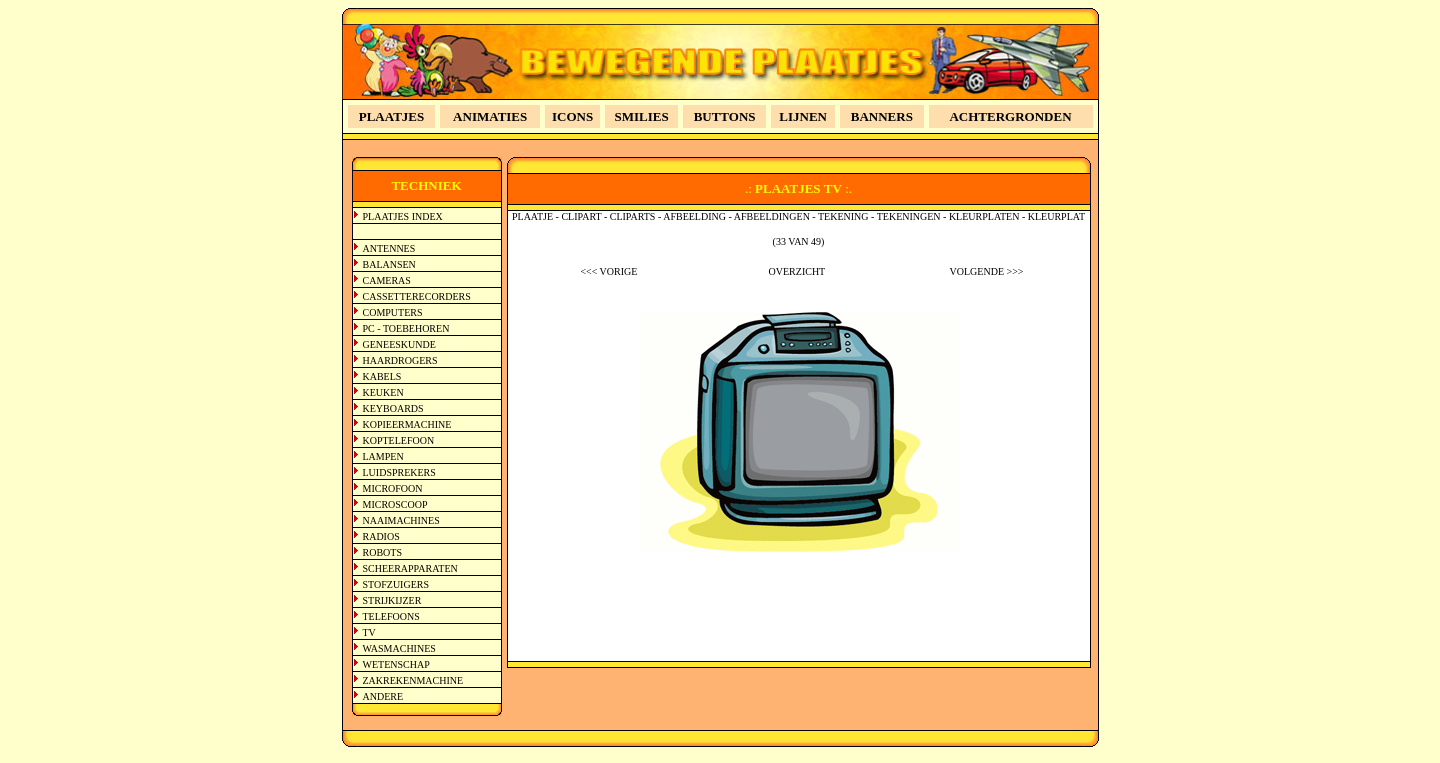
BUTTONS (725, 116)
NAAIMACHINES (401, 520)
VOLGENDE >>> (987, 271)
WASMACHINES (399, 648)
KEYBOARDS (393, 408)
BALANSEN (389, 264)
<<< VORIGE (608, 271)
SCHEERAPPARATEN (410, 568)
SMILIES (642, 116)
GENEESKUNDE (399, 344)
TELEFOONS (391, 616)
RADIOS (381, 536)
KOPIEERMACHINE (407, 424)
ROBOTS (382, 552)
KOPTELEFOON (399, 440)
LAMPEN (383, 456)
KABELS (382, 376)
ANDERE (383, 696)
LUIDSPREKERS (399, 472)
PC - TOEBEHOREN (406, 328)
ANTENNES (389, 248)
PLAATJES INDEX (403, 216)
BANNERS (882, 116)
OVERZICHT (797, 271)
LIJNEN (803, 116)
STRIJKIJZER (392, 600)
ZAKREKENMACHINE (413, 680)
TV (369, 632)
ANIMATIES (490, 116)
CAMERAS (387, 280)
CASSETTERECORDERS (417, 296)
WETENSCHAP (396, 664)
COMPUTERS (393, 312)
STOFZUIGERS (396, 584)
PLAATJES (392, 116)
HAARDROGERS (400, 360)
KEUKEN (383, 392)
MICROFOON (393, 488)
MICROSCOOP (395, 504)
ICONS (572, 116)
